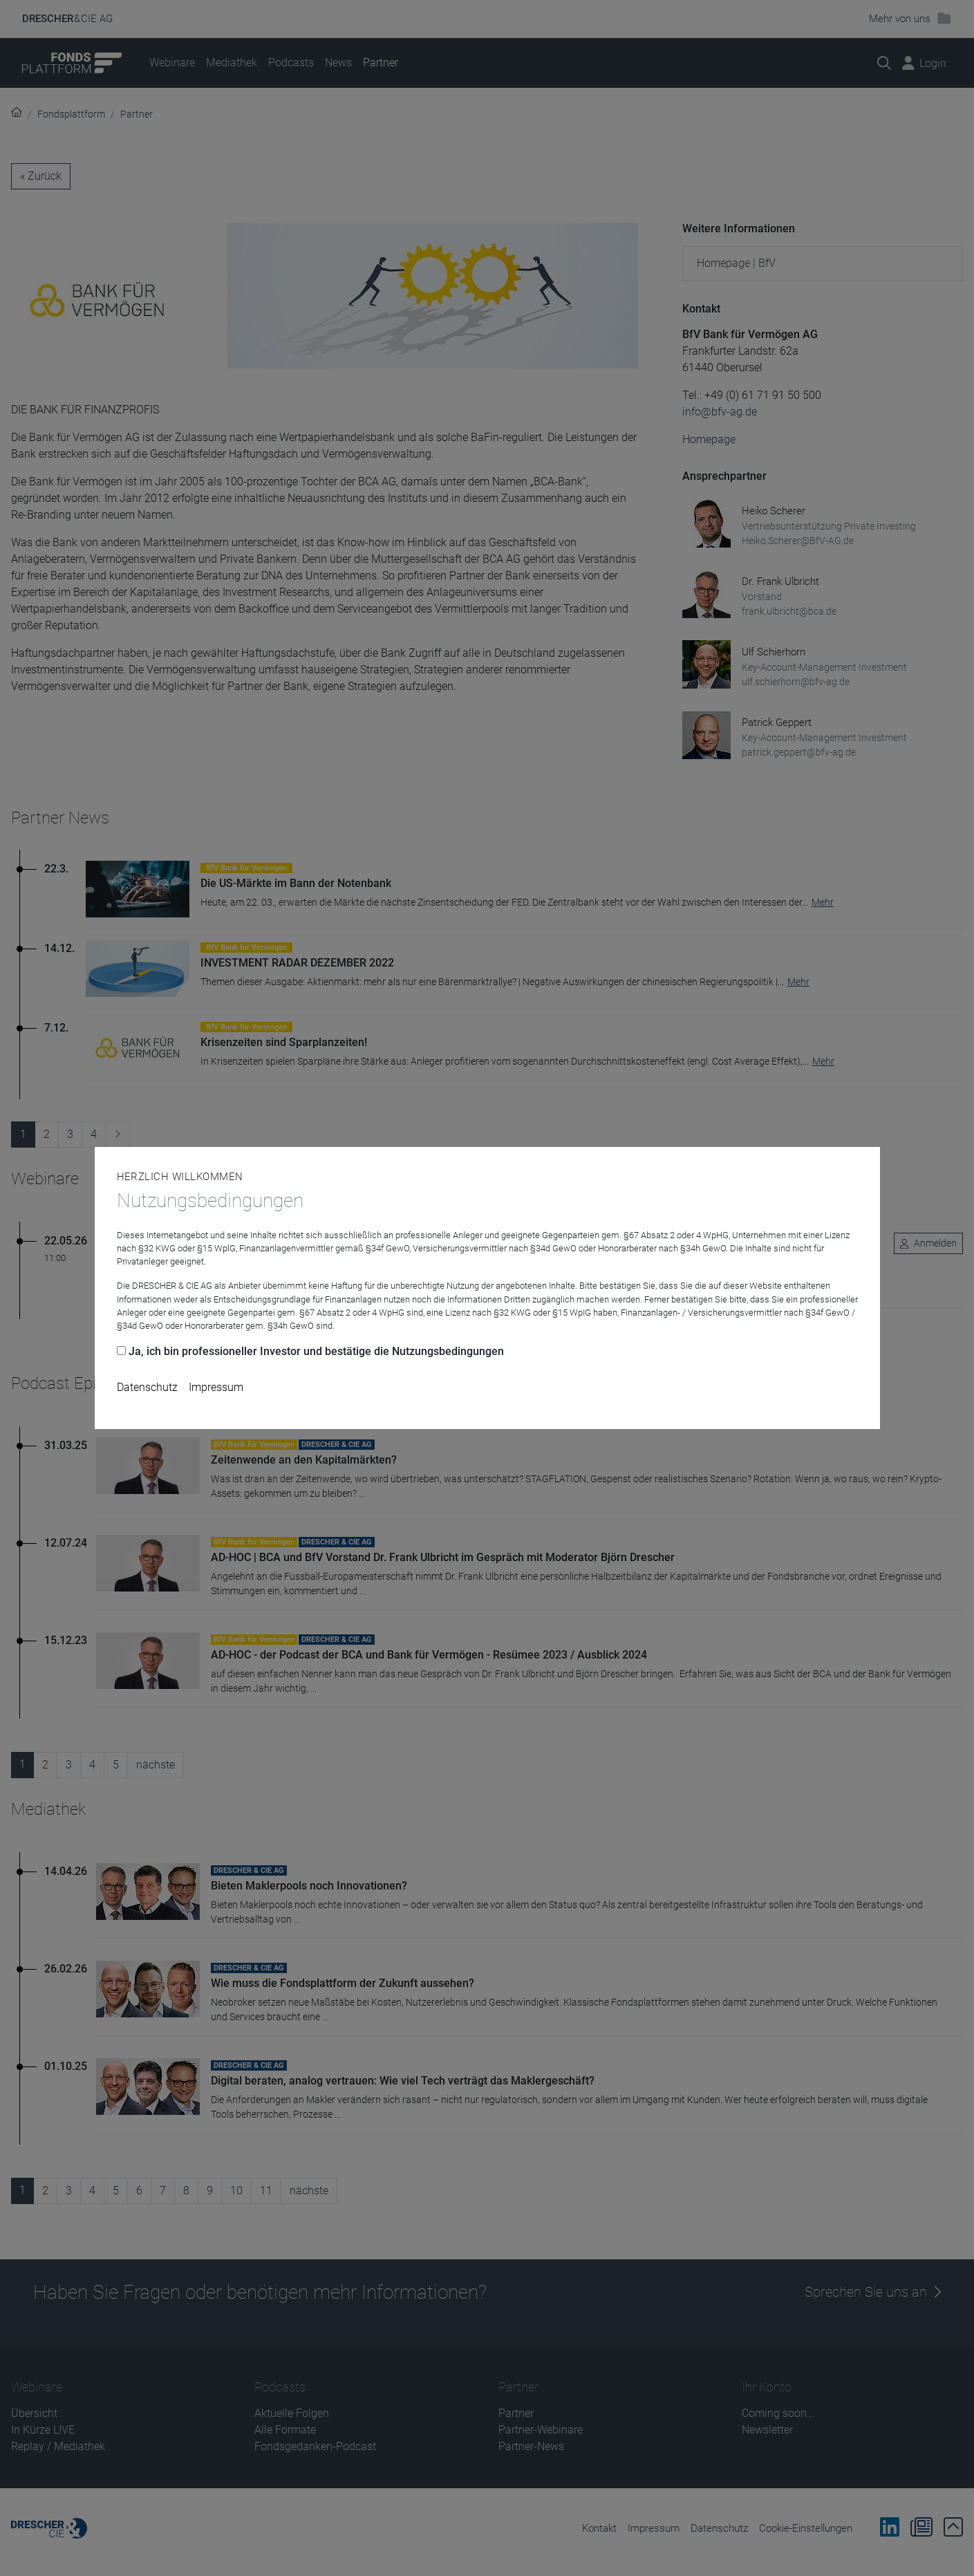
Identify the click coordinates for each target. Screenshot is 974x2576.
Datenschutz (147, 1387)
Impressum (216, 1387)
